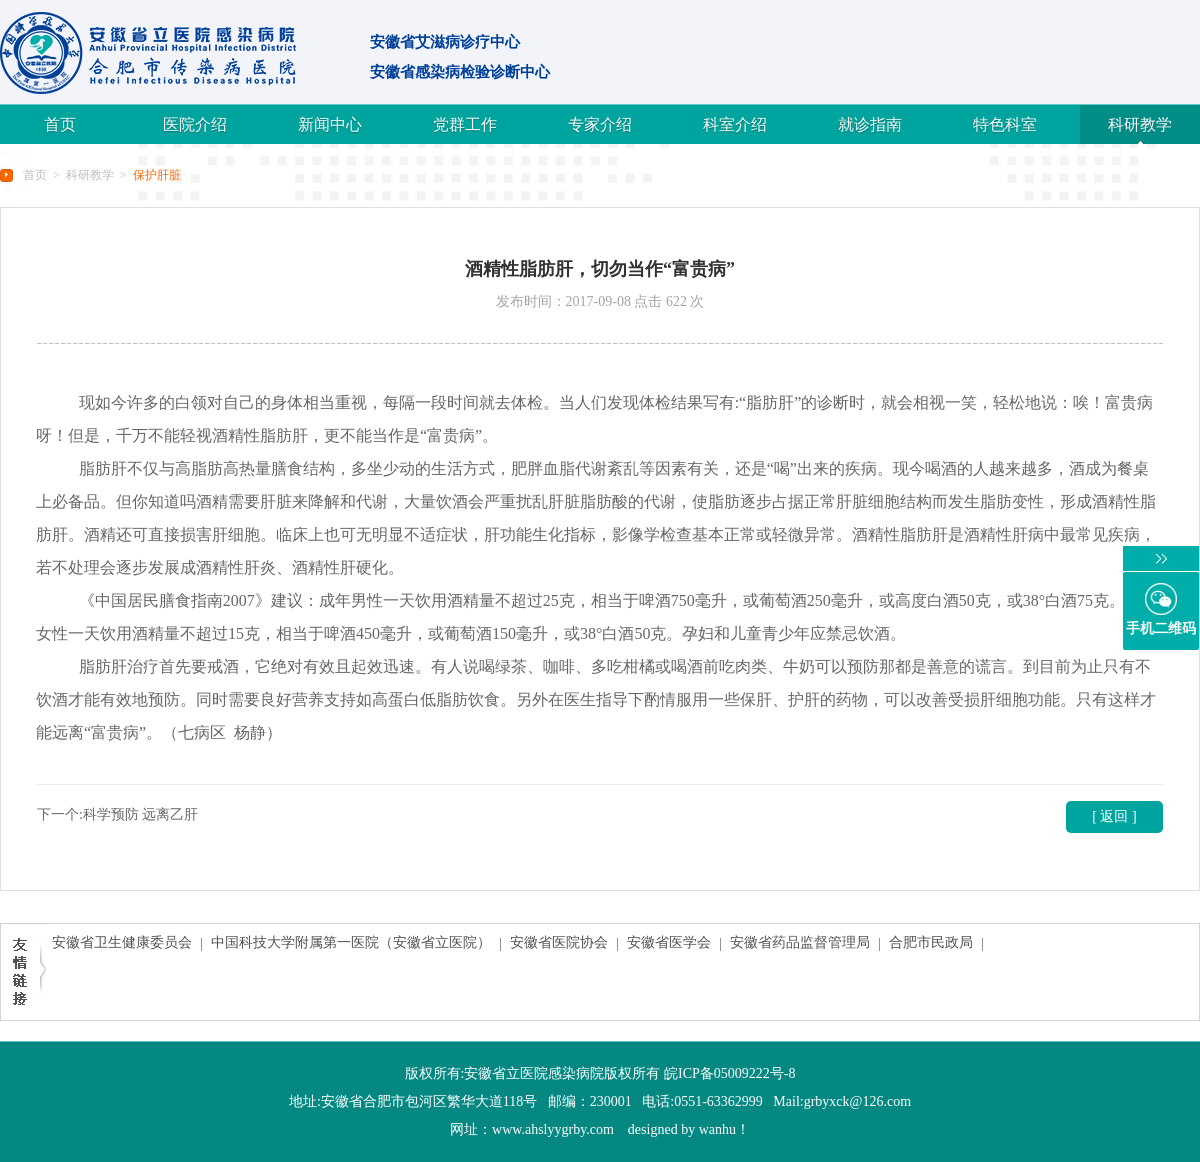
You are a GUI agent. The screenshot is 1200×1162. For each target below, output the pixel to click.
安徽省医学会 (669, 942)
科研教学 (1140, 124)
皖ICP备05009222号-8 (729, 1073)
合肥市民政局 (931, 942)
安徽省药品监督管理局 (800, 942)
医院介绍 (195, 124)
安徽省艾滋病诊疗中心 (445, 42)
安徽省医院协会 (559, 942)
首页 (60, 124)
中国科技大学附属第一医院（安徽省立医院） (351, 942)
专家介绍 (600, 124)
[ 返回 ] (1114, 816)
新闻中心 (330, 124)
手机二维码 (1161, 628)
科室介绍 (735, 124)
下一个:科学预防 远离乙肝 (117, 814)
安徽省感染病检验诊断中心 (460, 72)
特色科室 (1005, 124)
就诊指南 (870, 124)
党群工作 (465, 124)
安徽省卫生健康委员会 (122, 942)
